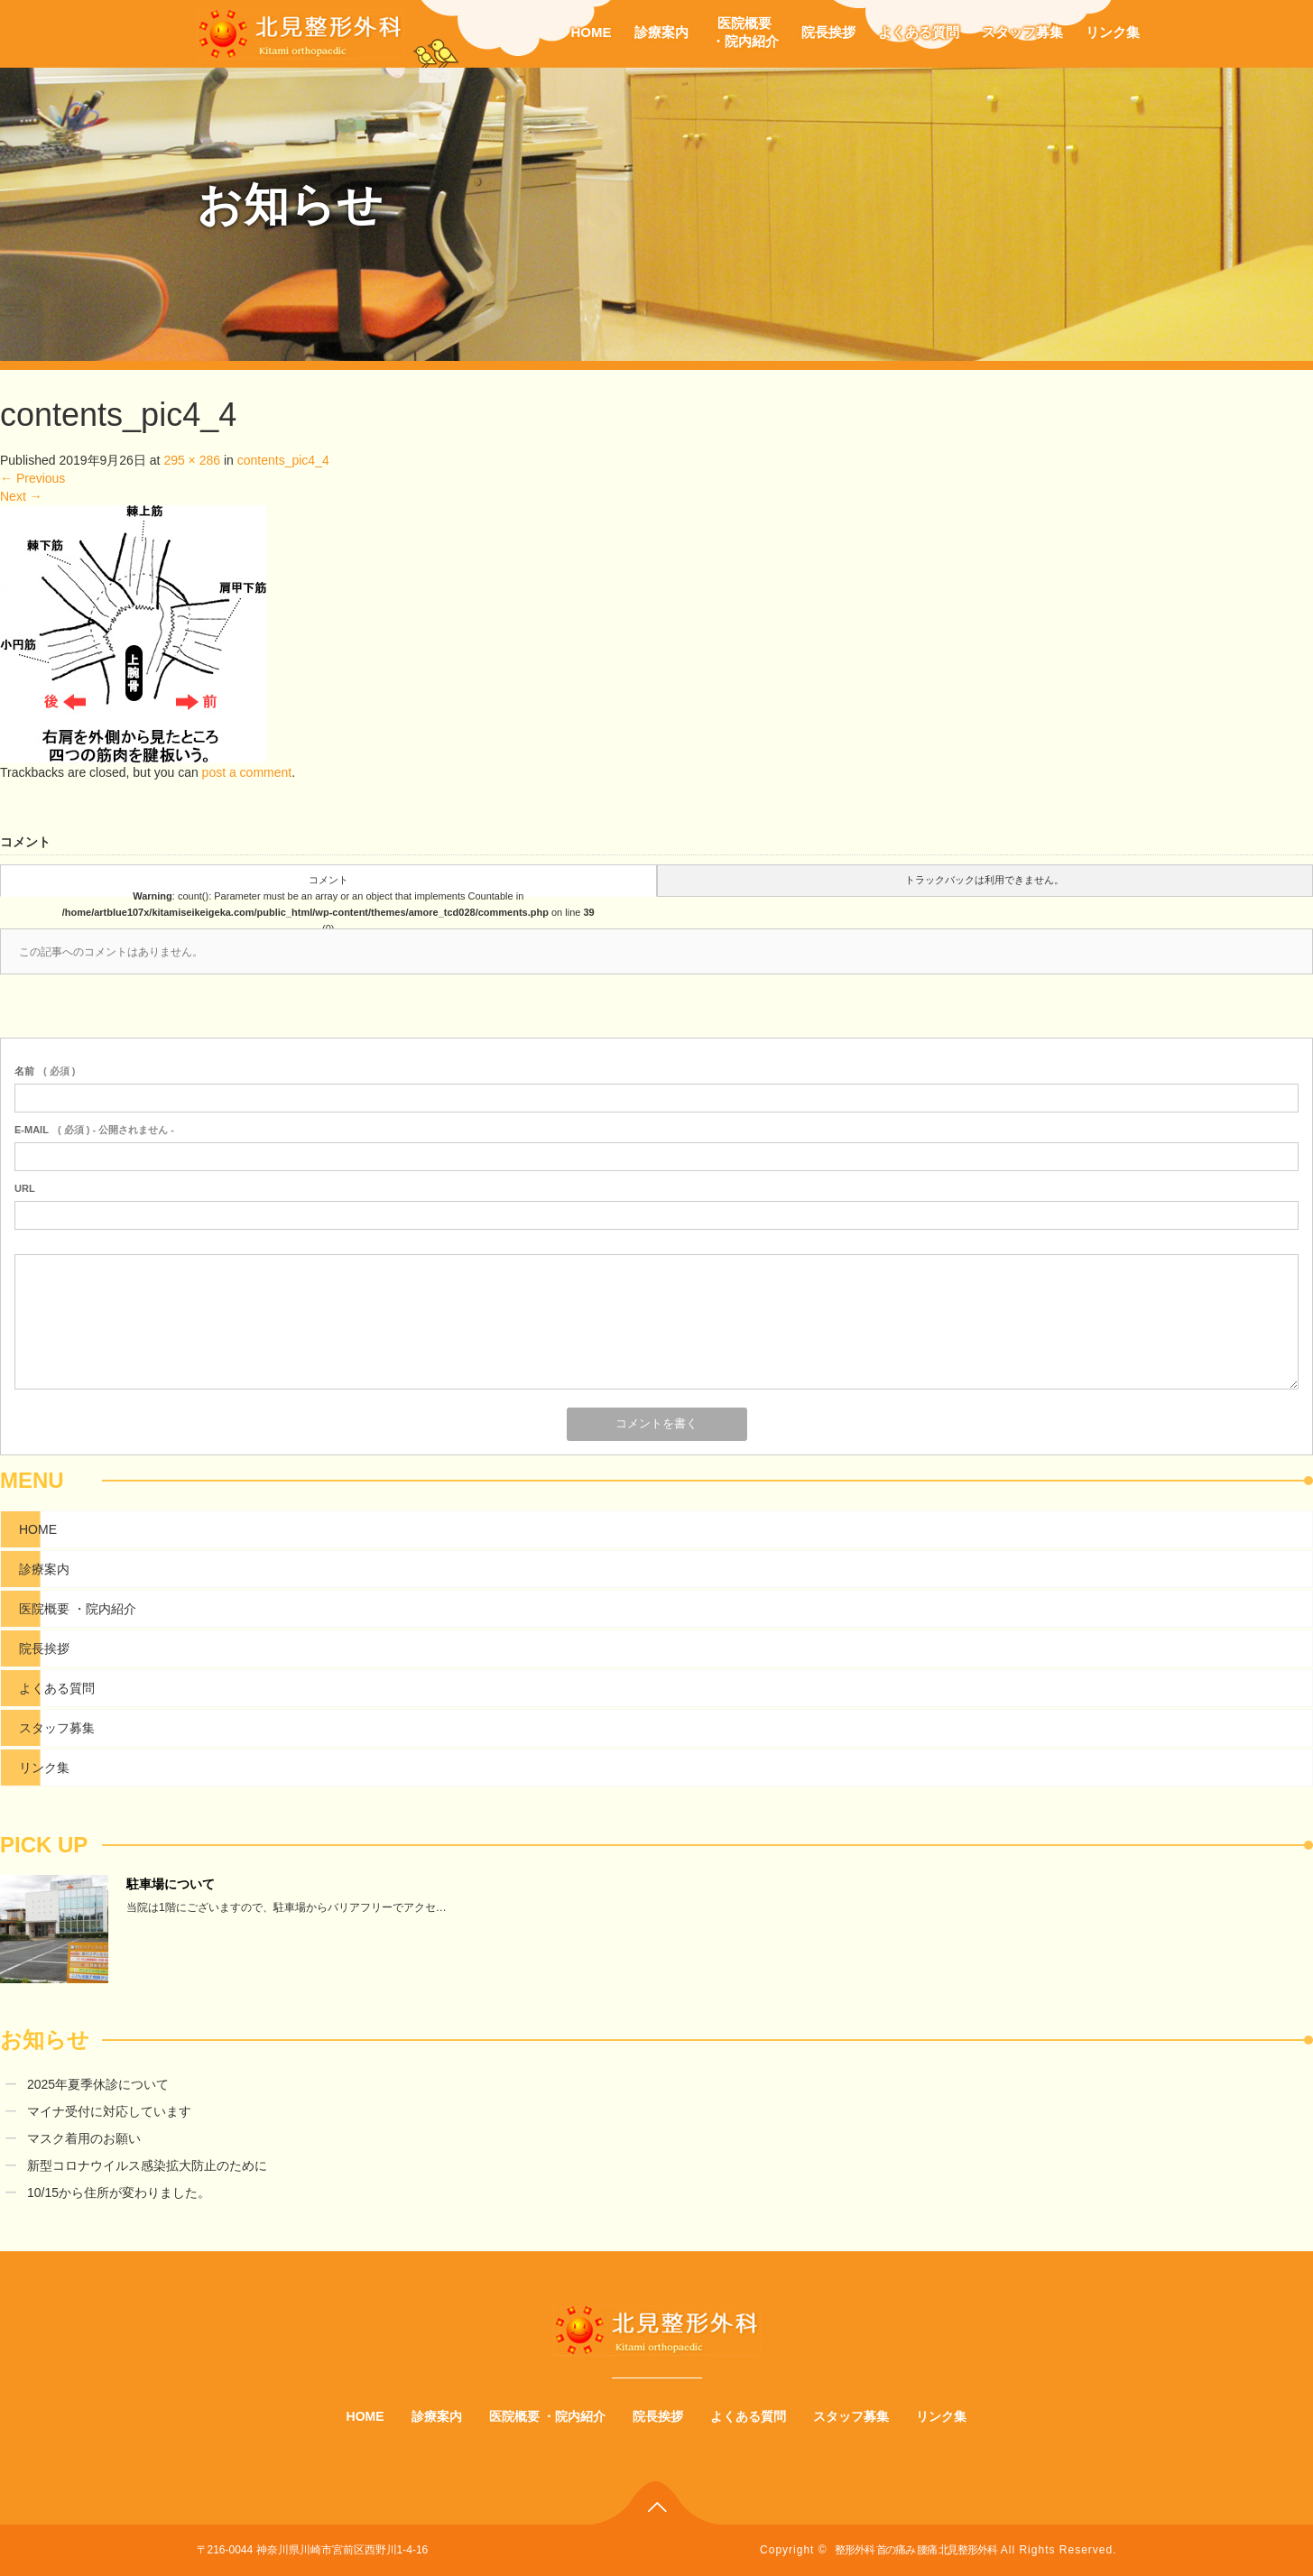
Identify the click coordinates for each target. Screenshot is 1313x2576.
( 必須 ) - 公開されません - (94, 1129)
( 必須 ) (44, 1071)
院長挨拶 (828, 32)
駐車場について (170, 1884)
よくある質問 (918, 32)
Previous (32, 478)
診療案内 (661, 32)
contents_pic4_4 (283, 460)
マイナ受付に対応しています (109, 2111)
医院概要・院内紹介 (745, 32)
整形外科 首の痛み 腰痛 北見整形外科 (915, 2550)
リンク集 (1113, 32)
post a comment (247, 772)
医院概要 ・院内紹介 (77, 1609)
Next (21, 496)
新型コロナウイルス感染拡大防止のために (147, 2165)
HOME (591, 32)
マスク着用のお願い (84, 2138)
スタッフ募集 (1022, 32)
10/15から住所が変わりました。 (118, 2192)
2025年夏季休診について (98, 2084)
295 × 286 (191, 460)
